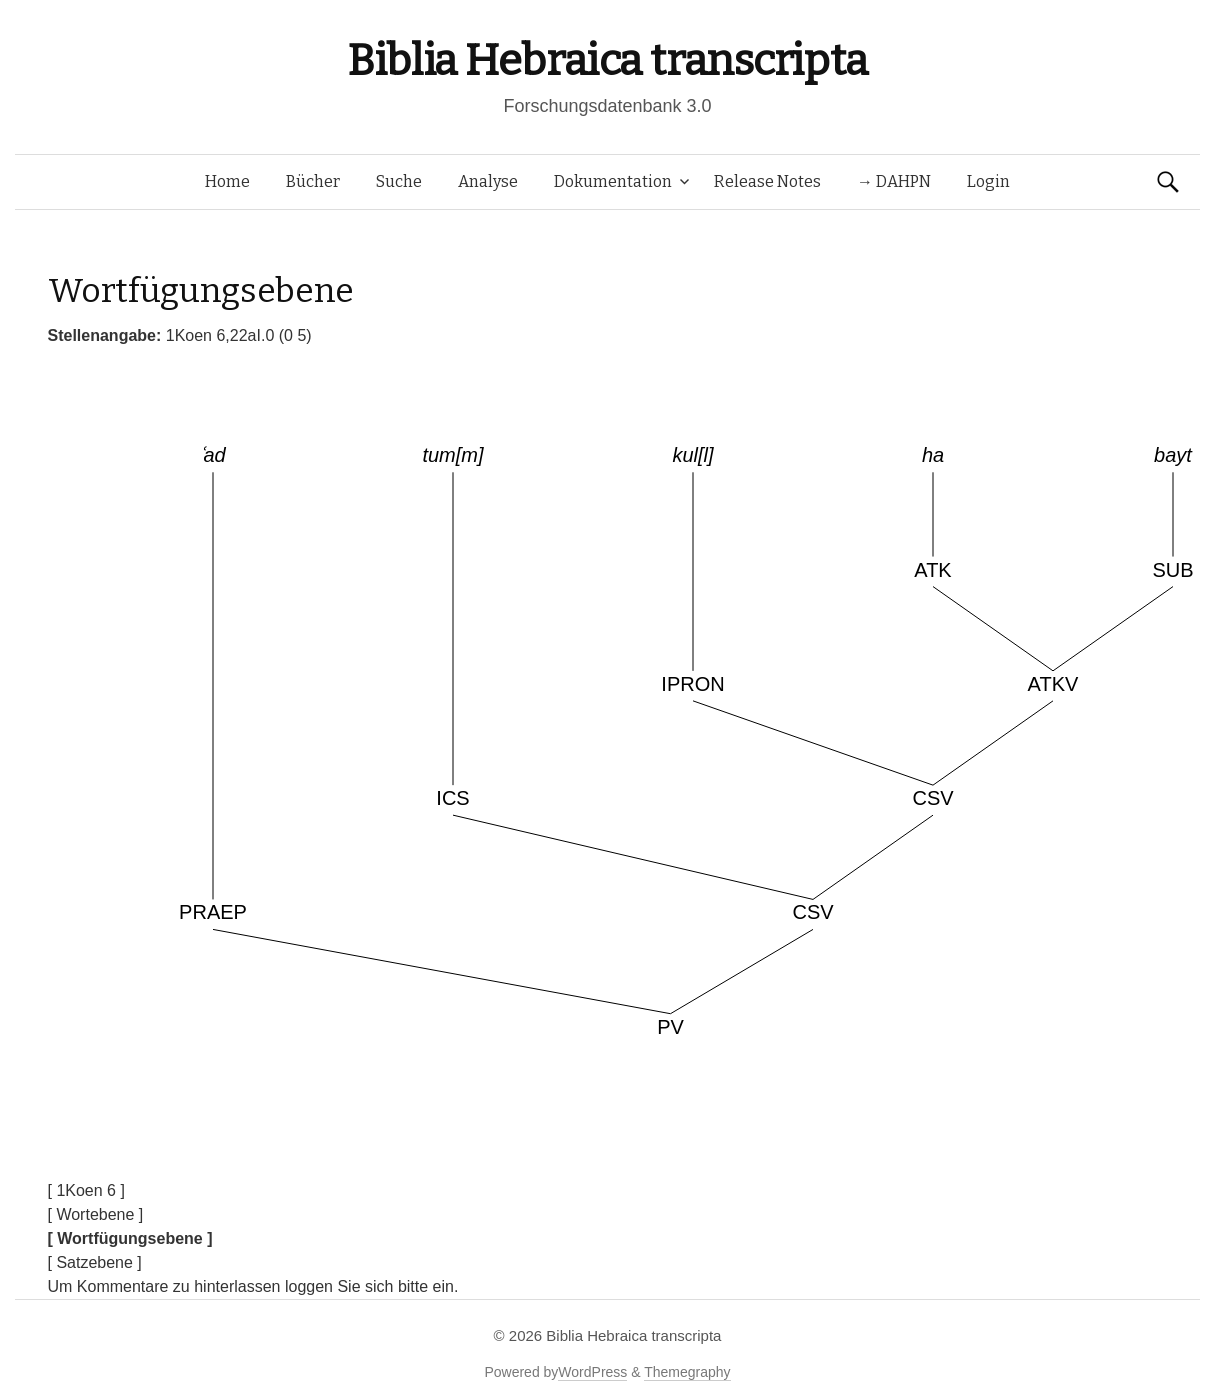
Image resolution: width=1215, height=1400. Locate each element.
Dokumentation (613, 181)
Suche (399, 181)
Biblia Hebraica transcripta (607, 60)
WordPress (592, 1372)
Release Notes (767, 181)
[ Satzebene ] (95, 1262)
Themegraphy (687, 1372)
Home (227, 181)
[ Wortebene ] (96, 1214)
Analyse (488, 181)
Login (988, 181)
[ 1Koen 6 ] (86, 1190)
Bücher (313, 181)
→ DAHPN (894, 181)
